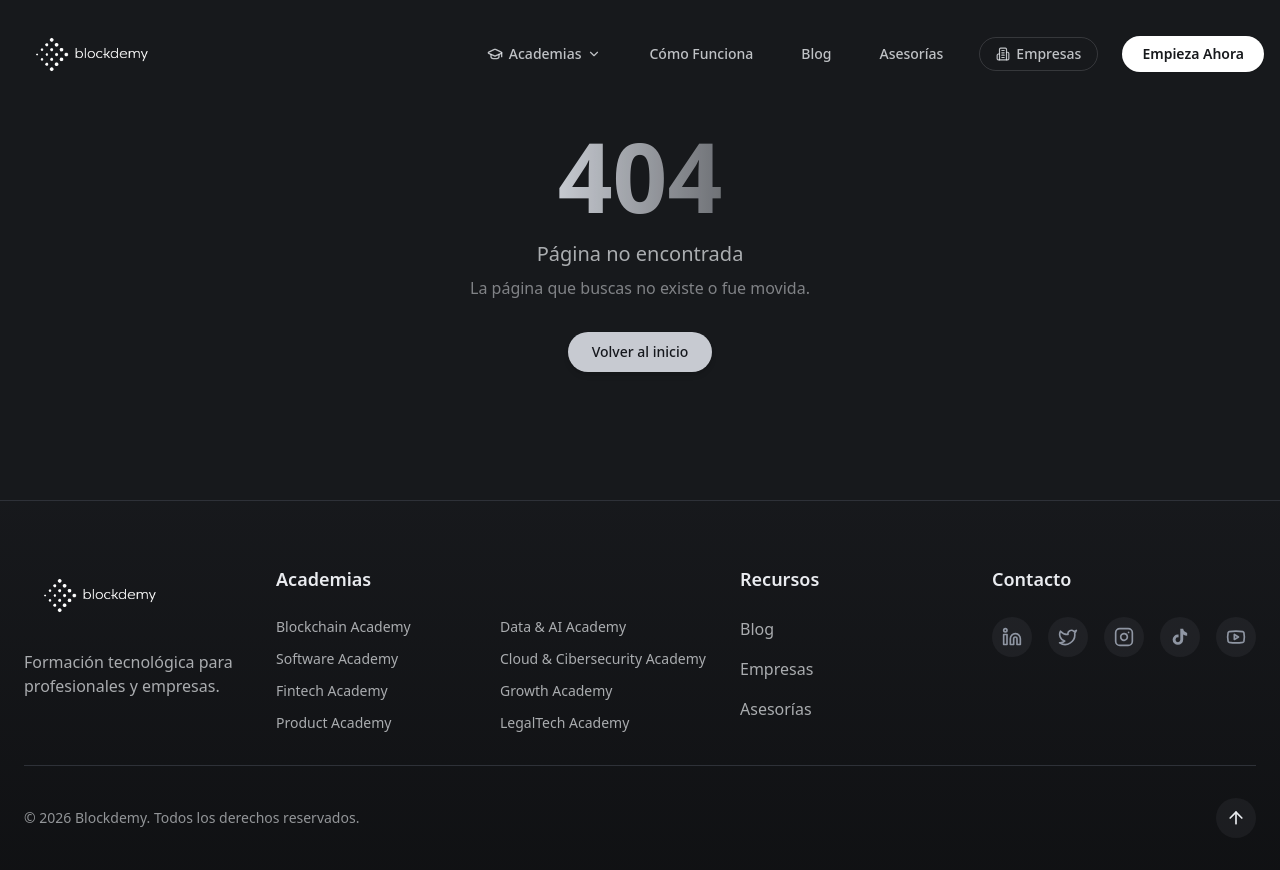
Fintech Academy (332, 690)
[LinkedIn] (1012, 637)
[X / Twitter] (1068, 637)
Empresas (1038, 53)
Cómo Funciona (701, 53)
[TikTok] (1180, 637)
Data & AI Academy (563, 626)
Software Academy (337, 658)
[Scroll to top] (1236, 818)
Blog (816, 53)
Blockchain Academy (343, 626)
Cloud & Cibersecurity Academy (600, 658)
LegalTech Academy (564, 722)
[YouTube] (1236, 637)
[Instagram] (1124, 637)
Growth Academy (556, 690)
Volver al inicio (640, 351)
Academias (544, 53)
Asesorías (911, 53)
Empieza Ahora (1193, 53)
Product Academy (333, 722)
